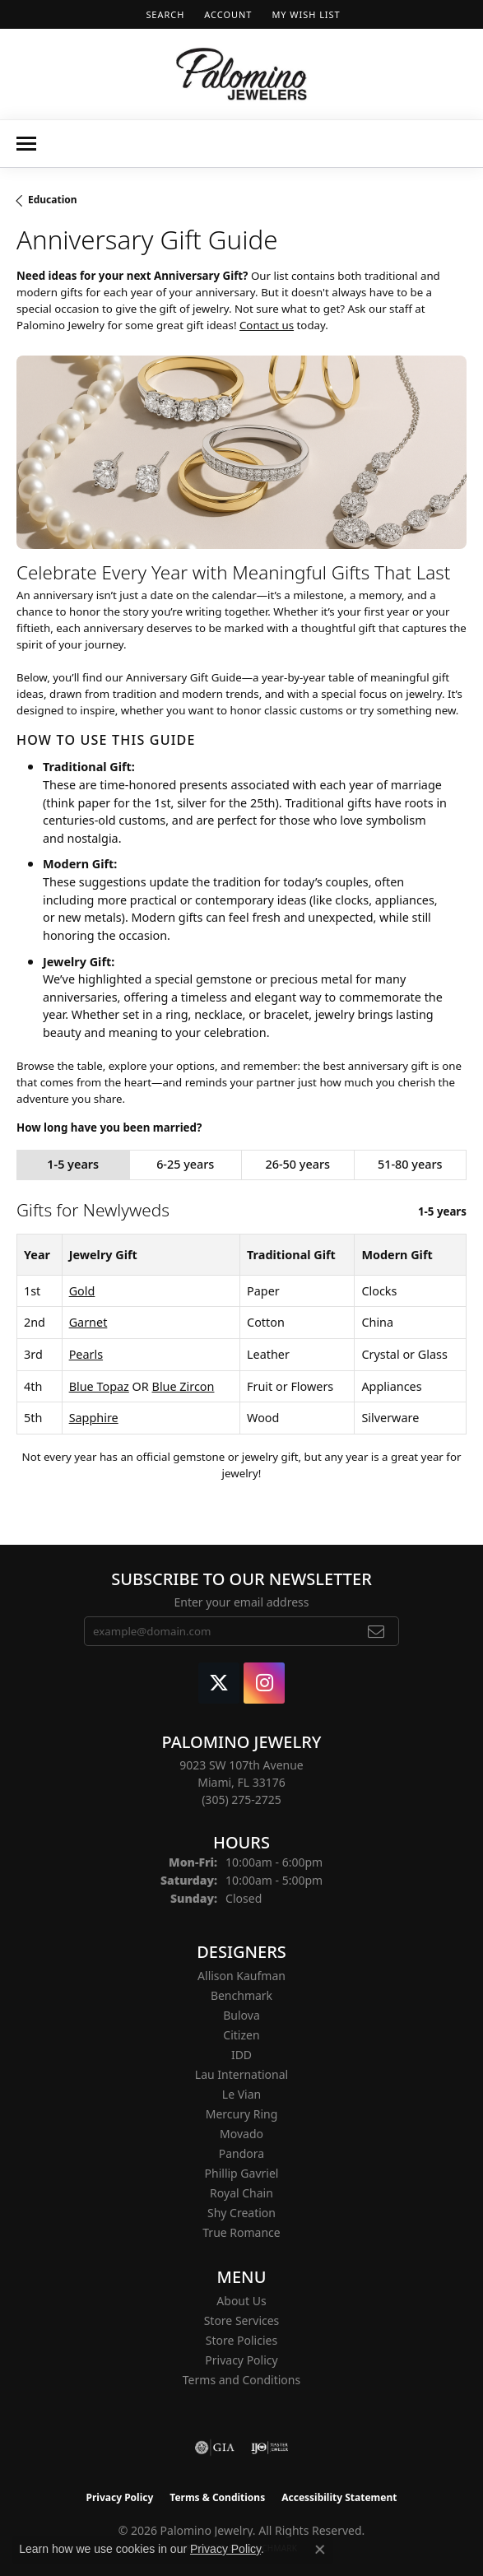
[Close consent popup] (320, 2550)
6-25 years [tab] (185, 1164)
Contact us (266, 325)
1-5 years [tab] (73, 1164)
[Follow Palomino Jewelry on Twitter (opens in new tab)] (218, 1683)
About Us (241, 2301)
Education (52, 200)
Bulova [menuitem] (241, 2015)
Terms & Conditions (217, 2497)
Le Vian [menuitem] (241, 2094)
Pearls (86, 1354)
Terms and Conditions (241, 2380)
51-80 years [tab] (410, 1164)
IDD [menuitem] (241, 2054)
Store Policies (241, 2340)
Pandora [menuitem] (241, 2153)
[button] (163, 14)
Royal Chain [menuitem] (241, 2193)
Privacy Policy (241, 2360)
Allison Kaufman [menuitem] (241, 1975)
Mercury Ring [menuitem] (242, 2114)
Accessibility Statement (339, 2497)
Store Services (242, 2320)
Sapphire (93, 1417)
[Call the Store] (241, 1799)
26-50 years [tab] (298, 1164)
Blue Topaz (99, 1386)
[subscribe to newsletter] (376, 1631)
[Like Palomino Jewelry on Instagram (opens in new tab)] (264, 1683)
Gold (82, 1291)
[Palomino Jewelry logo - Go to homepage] (241, 74)
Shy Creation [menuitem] (241, 2212)
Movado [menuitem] (241, 2133)
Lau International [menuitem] (241, 2074)
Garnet (88, 1322)
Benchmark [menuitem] (241, 1995)
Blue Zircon (183, 1386)
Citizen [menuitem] (241, 2035)
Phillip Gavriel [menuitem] (242, 2173)
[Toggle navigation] (26, 143)
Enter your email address (241, 1602)
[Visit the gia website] (215, 2447)
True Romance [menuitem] (241, 2232)
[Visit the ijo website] (269, 2447)
